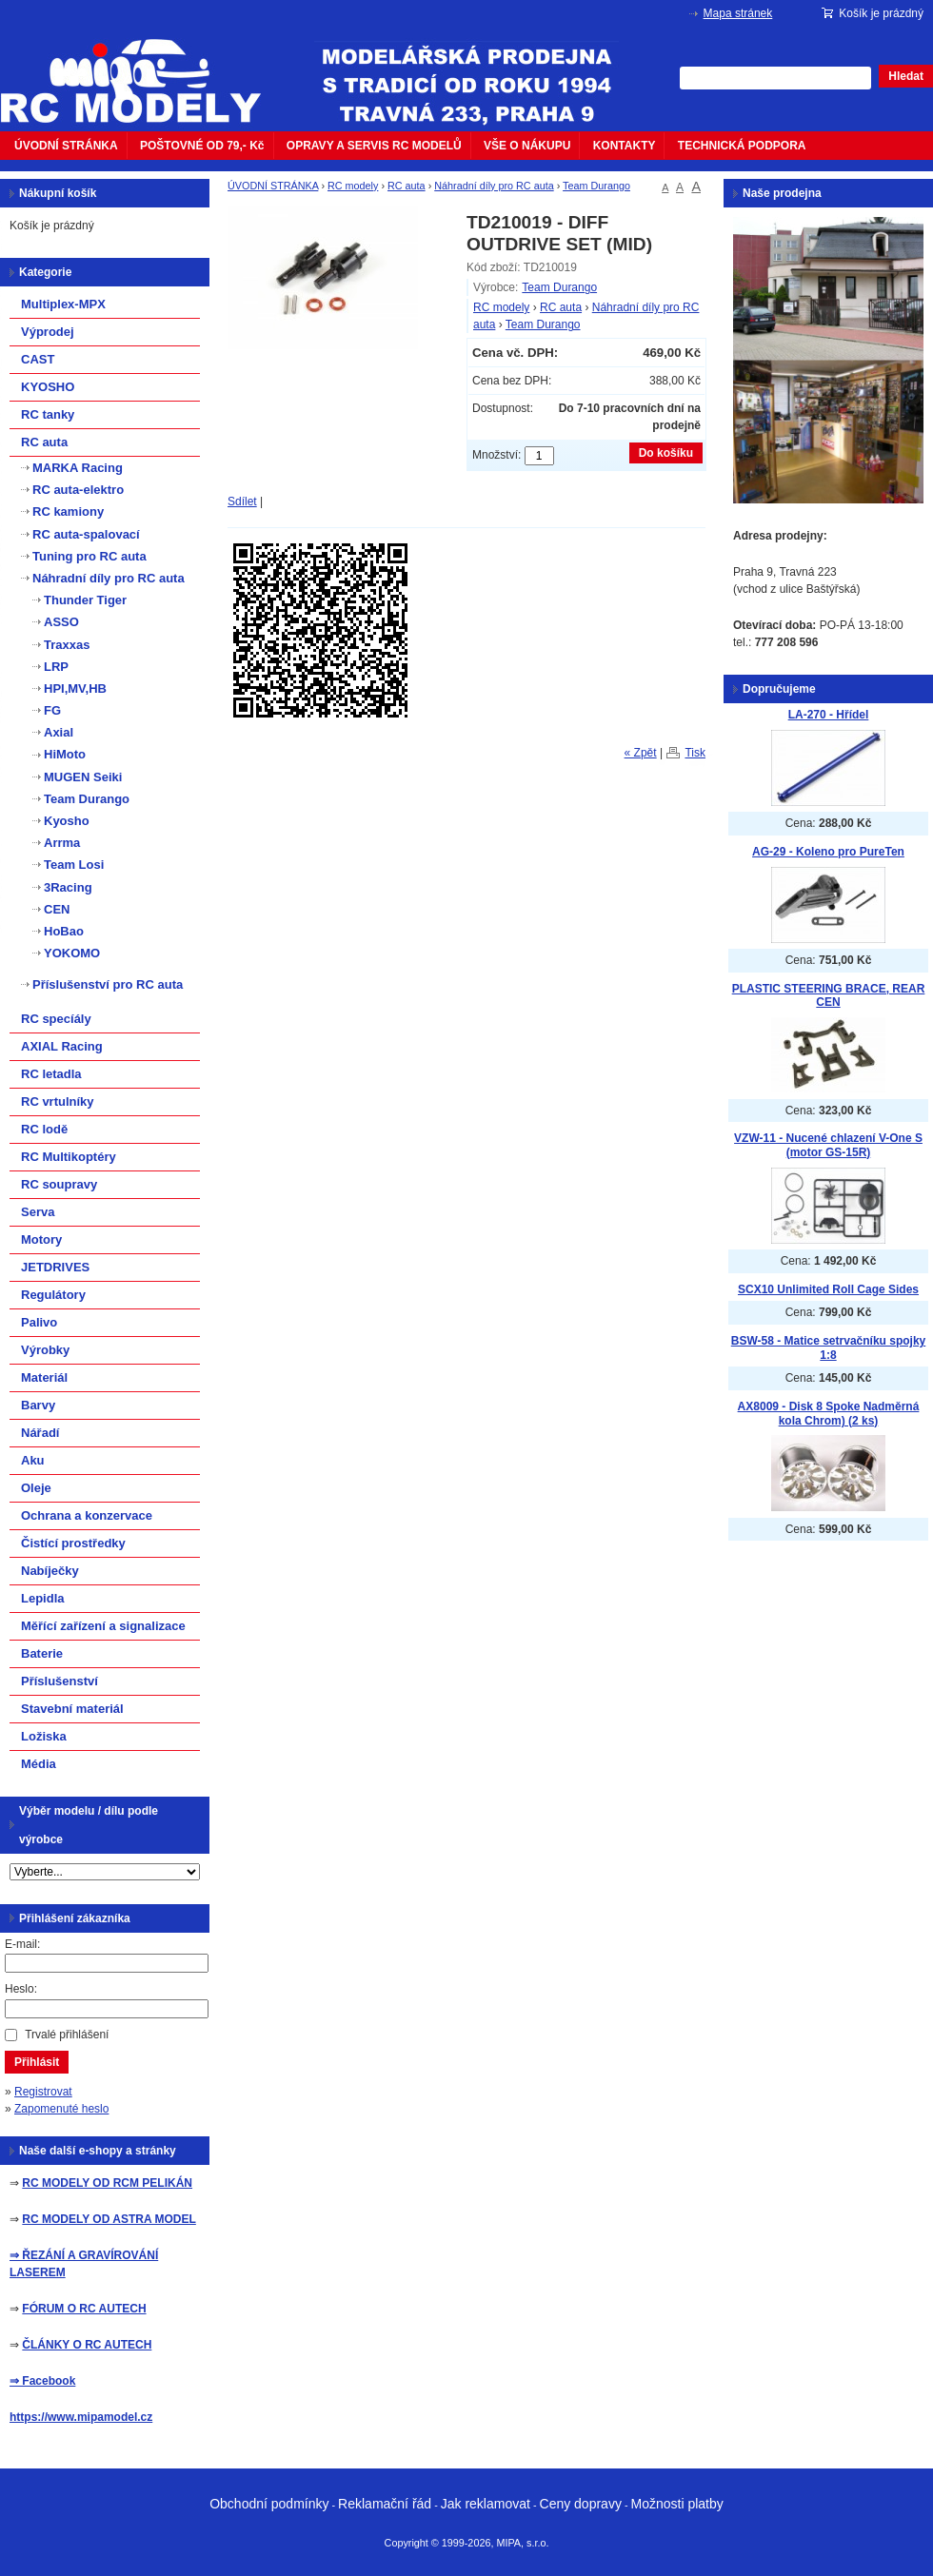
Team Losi (74, 864)
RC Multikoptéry (68, 1157)
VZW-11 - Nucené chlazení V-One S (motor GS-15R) (828, 1145)
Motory (41, 1239)
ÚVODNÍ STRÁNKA (66, 145)
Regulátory (53, 1295)
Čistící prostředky (73, 1543)
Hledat (905, 76)
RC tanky (47, 414)
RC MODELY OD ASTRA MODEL (108, 2219)
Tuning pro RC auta (89, 556)
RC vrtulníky (57, 1101)
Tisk (695, 752)
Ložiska (44, 1736)
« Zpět (641, 752)
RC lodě (44, 1129)
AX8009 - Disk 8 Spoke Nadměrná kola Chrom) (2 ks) (829, 1413)
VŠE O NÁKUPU (527, 145)
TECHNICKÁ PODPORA (742, 145)
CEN (56, 909)
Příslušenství (59, 1681)
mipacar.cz (143, 69)
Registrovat (43, 2091)
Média (38, 1764)
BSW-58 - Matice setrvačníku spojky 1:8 (828, 1348)
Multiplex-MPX (63, 304)
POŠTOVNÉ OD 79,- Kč (202, 145)
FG (52, 710)
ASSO (61, 622)
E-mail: (22, 1944)
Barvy (38, 1405)
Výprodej (47, 331)
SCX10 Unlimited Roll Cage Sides (828, 1289)
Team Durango (596, 185)
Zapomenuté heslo (61, 2108)
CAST (37, 359)
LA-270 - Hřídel (828, 714)
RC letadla (51, 1074)
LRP (56, 666)
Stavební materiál (72, 1708)
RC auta (406, 185)
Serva (37, 1212)
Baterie (42, 1653)
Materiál (44, 1377)
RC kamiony (68, 511)
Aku (33, 1460)
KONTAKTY (624, 145)
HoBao (64, 931)
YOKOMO (72, 953)
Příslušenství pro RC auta (107, 984)
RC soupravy (59, 1184)
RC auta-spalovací (86, 534)
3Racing (68, 887)
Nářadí (40, 1433)
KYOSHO (47, 387)
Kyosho (66, 821)
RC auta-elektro (78, 489)
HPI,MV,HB (75, 688)
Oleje (36, 1488)
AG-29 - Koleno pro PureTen (828, 851)
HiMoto (65, 754)
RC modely (353, 185)
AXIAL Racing (62, 1046)
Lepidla (43, 1598)
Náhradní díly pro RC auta (493, 185)
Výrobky (45, 1350)
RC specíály (56, 1019)
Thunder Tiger (85, 600)
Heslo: (21, 1989)
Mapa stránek (738, 13)
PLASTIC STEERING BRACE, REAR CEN (828, 996)
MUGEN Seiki (83, 777)
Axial (58, 732)
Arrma (62, 843)
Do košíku (666, 453)
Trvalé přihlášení (67, 2034)
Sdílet (242, 501)
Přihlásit (36, 2062)
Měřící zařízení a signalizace (103, 1626)
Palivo (39, 1322)
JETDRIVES (55, 1267)
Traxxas (66, 645)
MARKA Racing (77, 468)
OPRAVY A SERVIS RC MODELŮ (374, 145)
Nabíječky (50, 1570)
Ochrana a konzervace (86, 1515)
